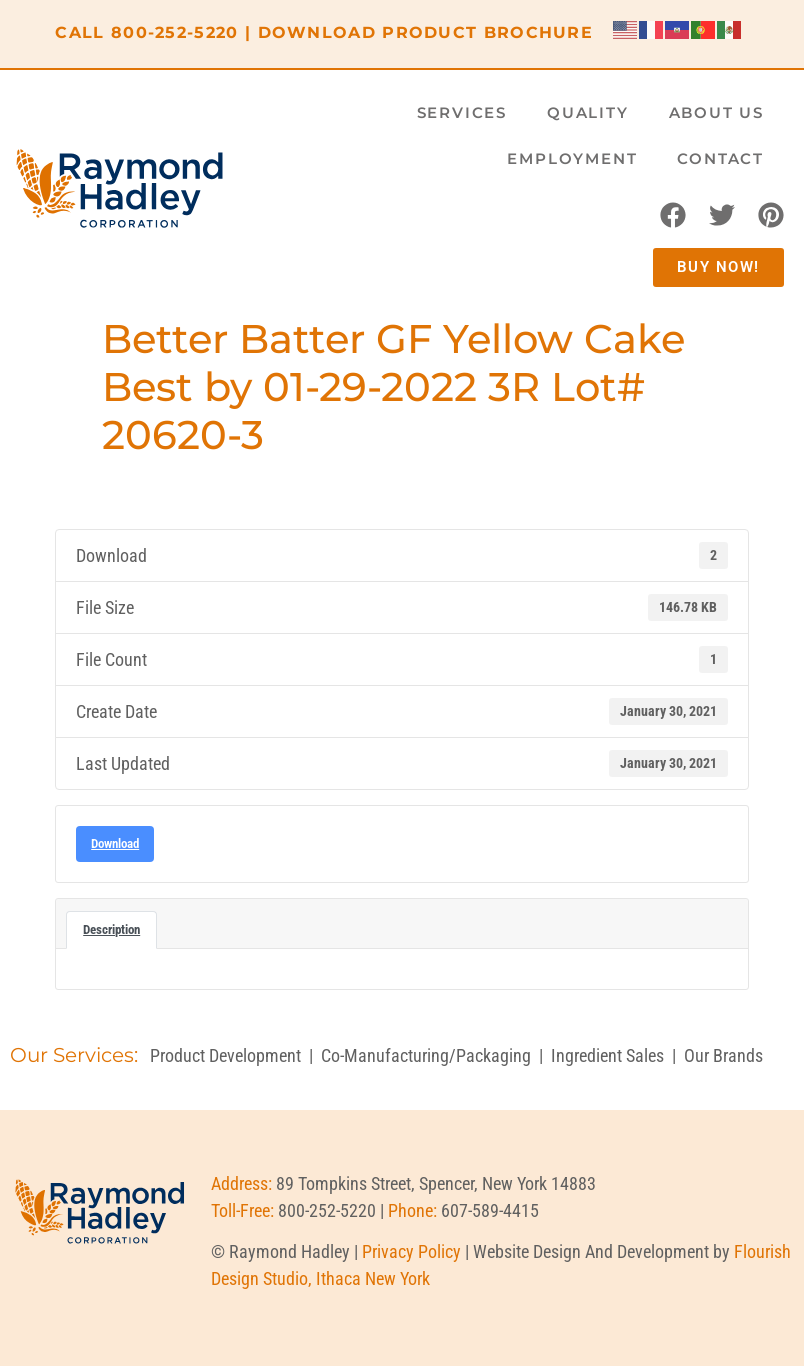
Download (115, 843)
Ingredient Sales (607, 1055)
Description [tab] (111, 929)
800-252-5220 (175, 32)
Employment (572, 158)
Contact (720, 158)
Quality (588, 112)
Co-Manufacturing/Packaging (426, 1055)
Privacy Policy (411, 1251)
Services (462, 112)
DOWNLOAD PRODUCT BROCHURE (426, 32)
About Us (716, 112)
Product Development (225, 1055)
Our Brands (723, 1055)
